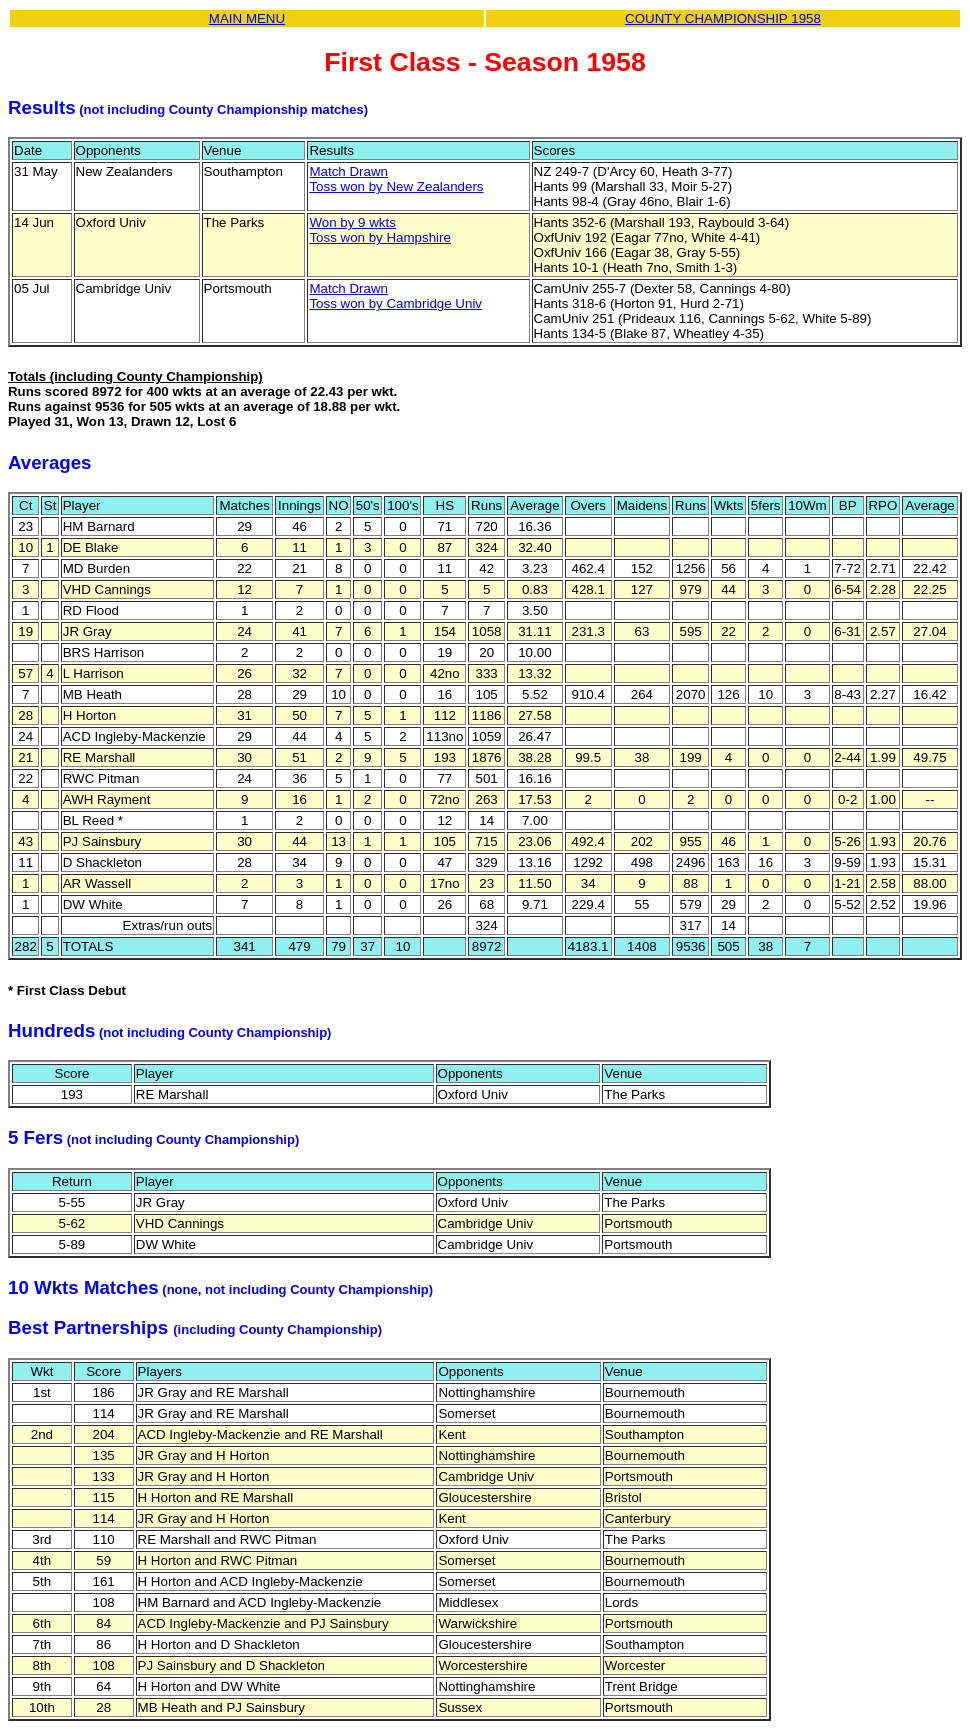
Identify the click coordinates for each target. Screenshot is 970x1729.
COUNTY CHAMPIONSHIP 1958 (723, 18)
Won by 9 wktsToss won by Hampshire (379, 230)
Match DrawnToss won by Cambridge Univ (395, 296)
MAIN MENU (247, 18)
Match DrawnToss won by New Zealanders (396, 179)
